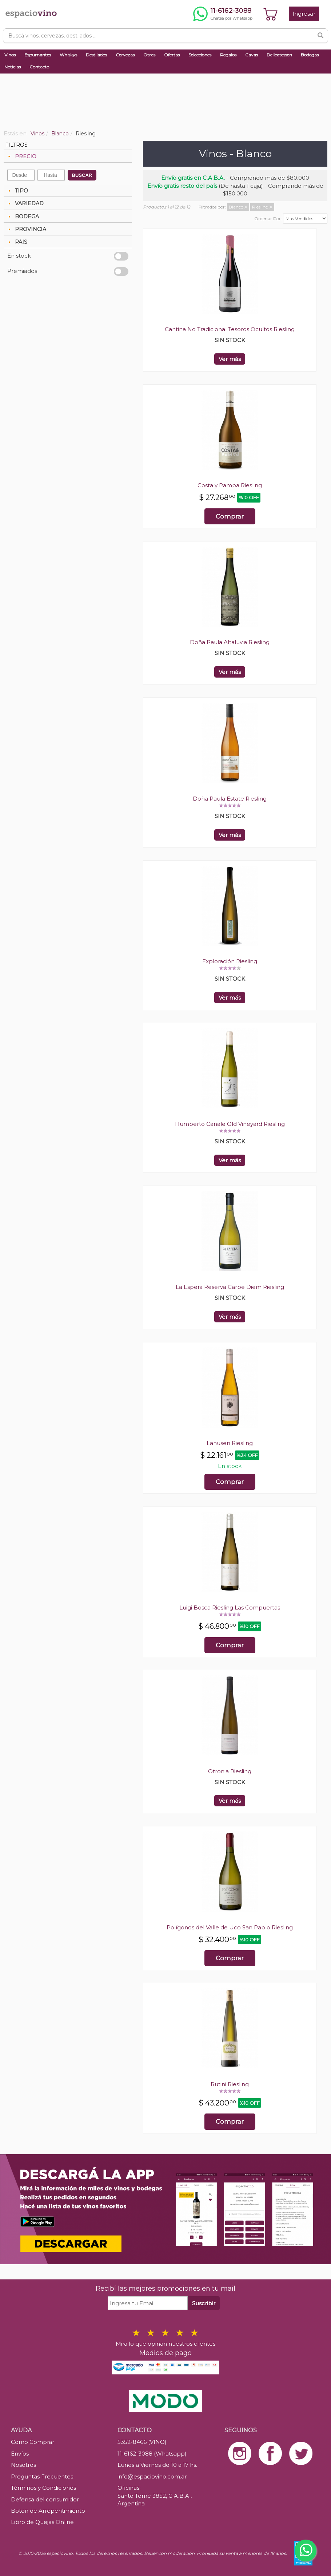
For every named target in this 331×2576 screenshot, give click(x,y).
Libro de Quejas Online (42, 2522)
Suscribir (203, 2303)
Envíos (20, 2453)
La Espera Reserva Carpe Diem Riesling (230, 1286)
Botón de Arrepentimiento (48, 2510)
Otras (149, 54)
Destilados (96, 54)
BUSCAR (82, 175)
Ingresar (303, 13)
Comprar (230, 516)
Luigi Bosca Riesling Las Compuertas (229, 1607)
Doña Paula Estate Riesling (230, 798)
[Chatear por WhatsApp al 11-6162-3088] (222, 14)
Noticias (12, 67)
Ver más (230, 359)
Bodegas (310, 54)
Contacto (39, 67)
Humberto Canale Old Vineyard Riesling (230, 1123)
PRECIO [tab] (21, 156)
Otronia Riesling (229, 1771)
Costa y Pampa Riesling (230, 485)
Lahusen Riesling (230, 1443)
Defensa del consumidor (45, 2499)
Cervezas (125, 54)
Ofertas (172, 54)
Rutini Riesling (230, 2084)
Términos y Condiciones (43, 2487)
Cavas (251, 54)
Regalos (228, 54)
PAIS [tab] (16, 242)
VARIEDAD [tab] (25, 203)
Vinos (10, 54)
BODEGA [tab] (22, 216)
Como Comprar (32, 2441)
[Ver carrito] (271, 14)
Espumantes (37, 54)
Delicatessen (279, 54)
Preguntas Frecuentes (42, 2476)
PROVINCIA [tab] (26, 229)
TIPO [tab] (17, 190)
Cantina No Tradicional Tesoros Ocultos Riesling (230, 329)
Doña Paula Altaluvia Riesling (230, 642)
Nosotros (23, 2464)
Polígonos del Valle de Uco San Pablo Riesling (230, 1927)
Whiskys (68, 54)
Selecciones (199, 54)
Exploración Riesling (229, 961)
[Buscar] (320, 36)
